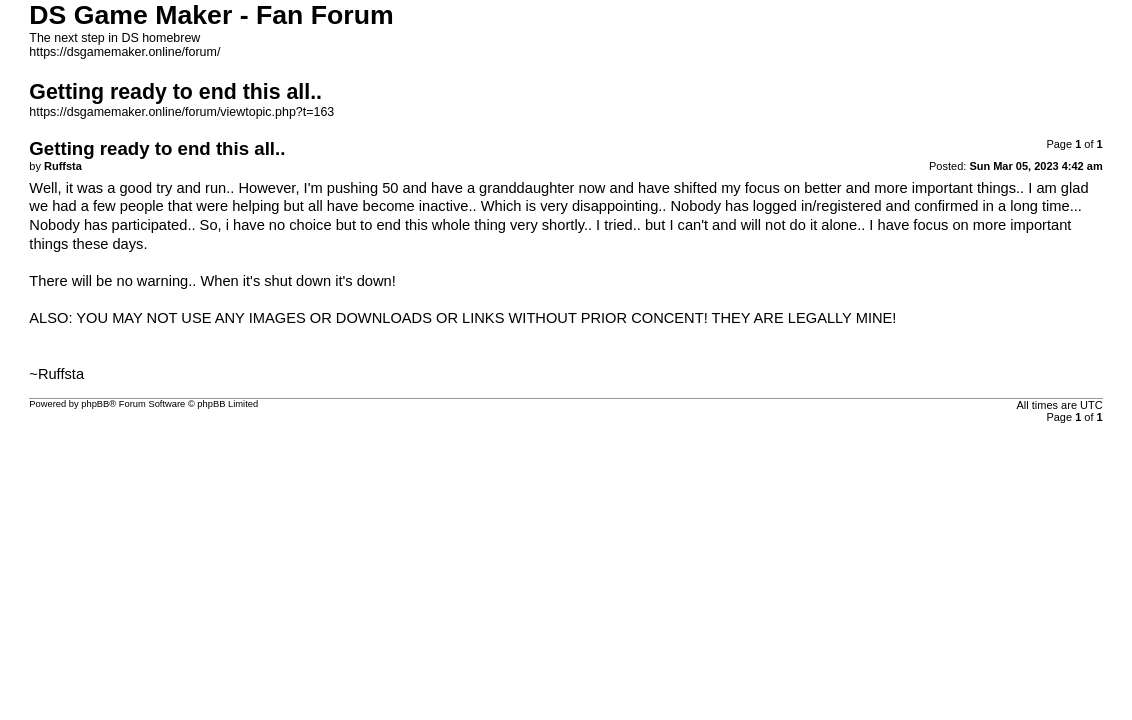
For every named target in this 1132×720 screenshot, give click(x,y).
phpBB (95, 404)
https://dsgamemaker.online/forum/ (124, 52)
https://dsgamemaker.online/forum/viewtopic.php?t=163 (181, 112)
